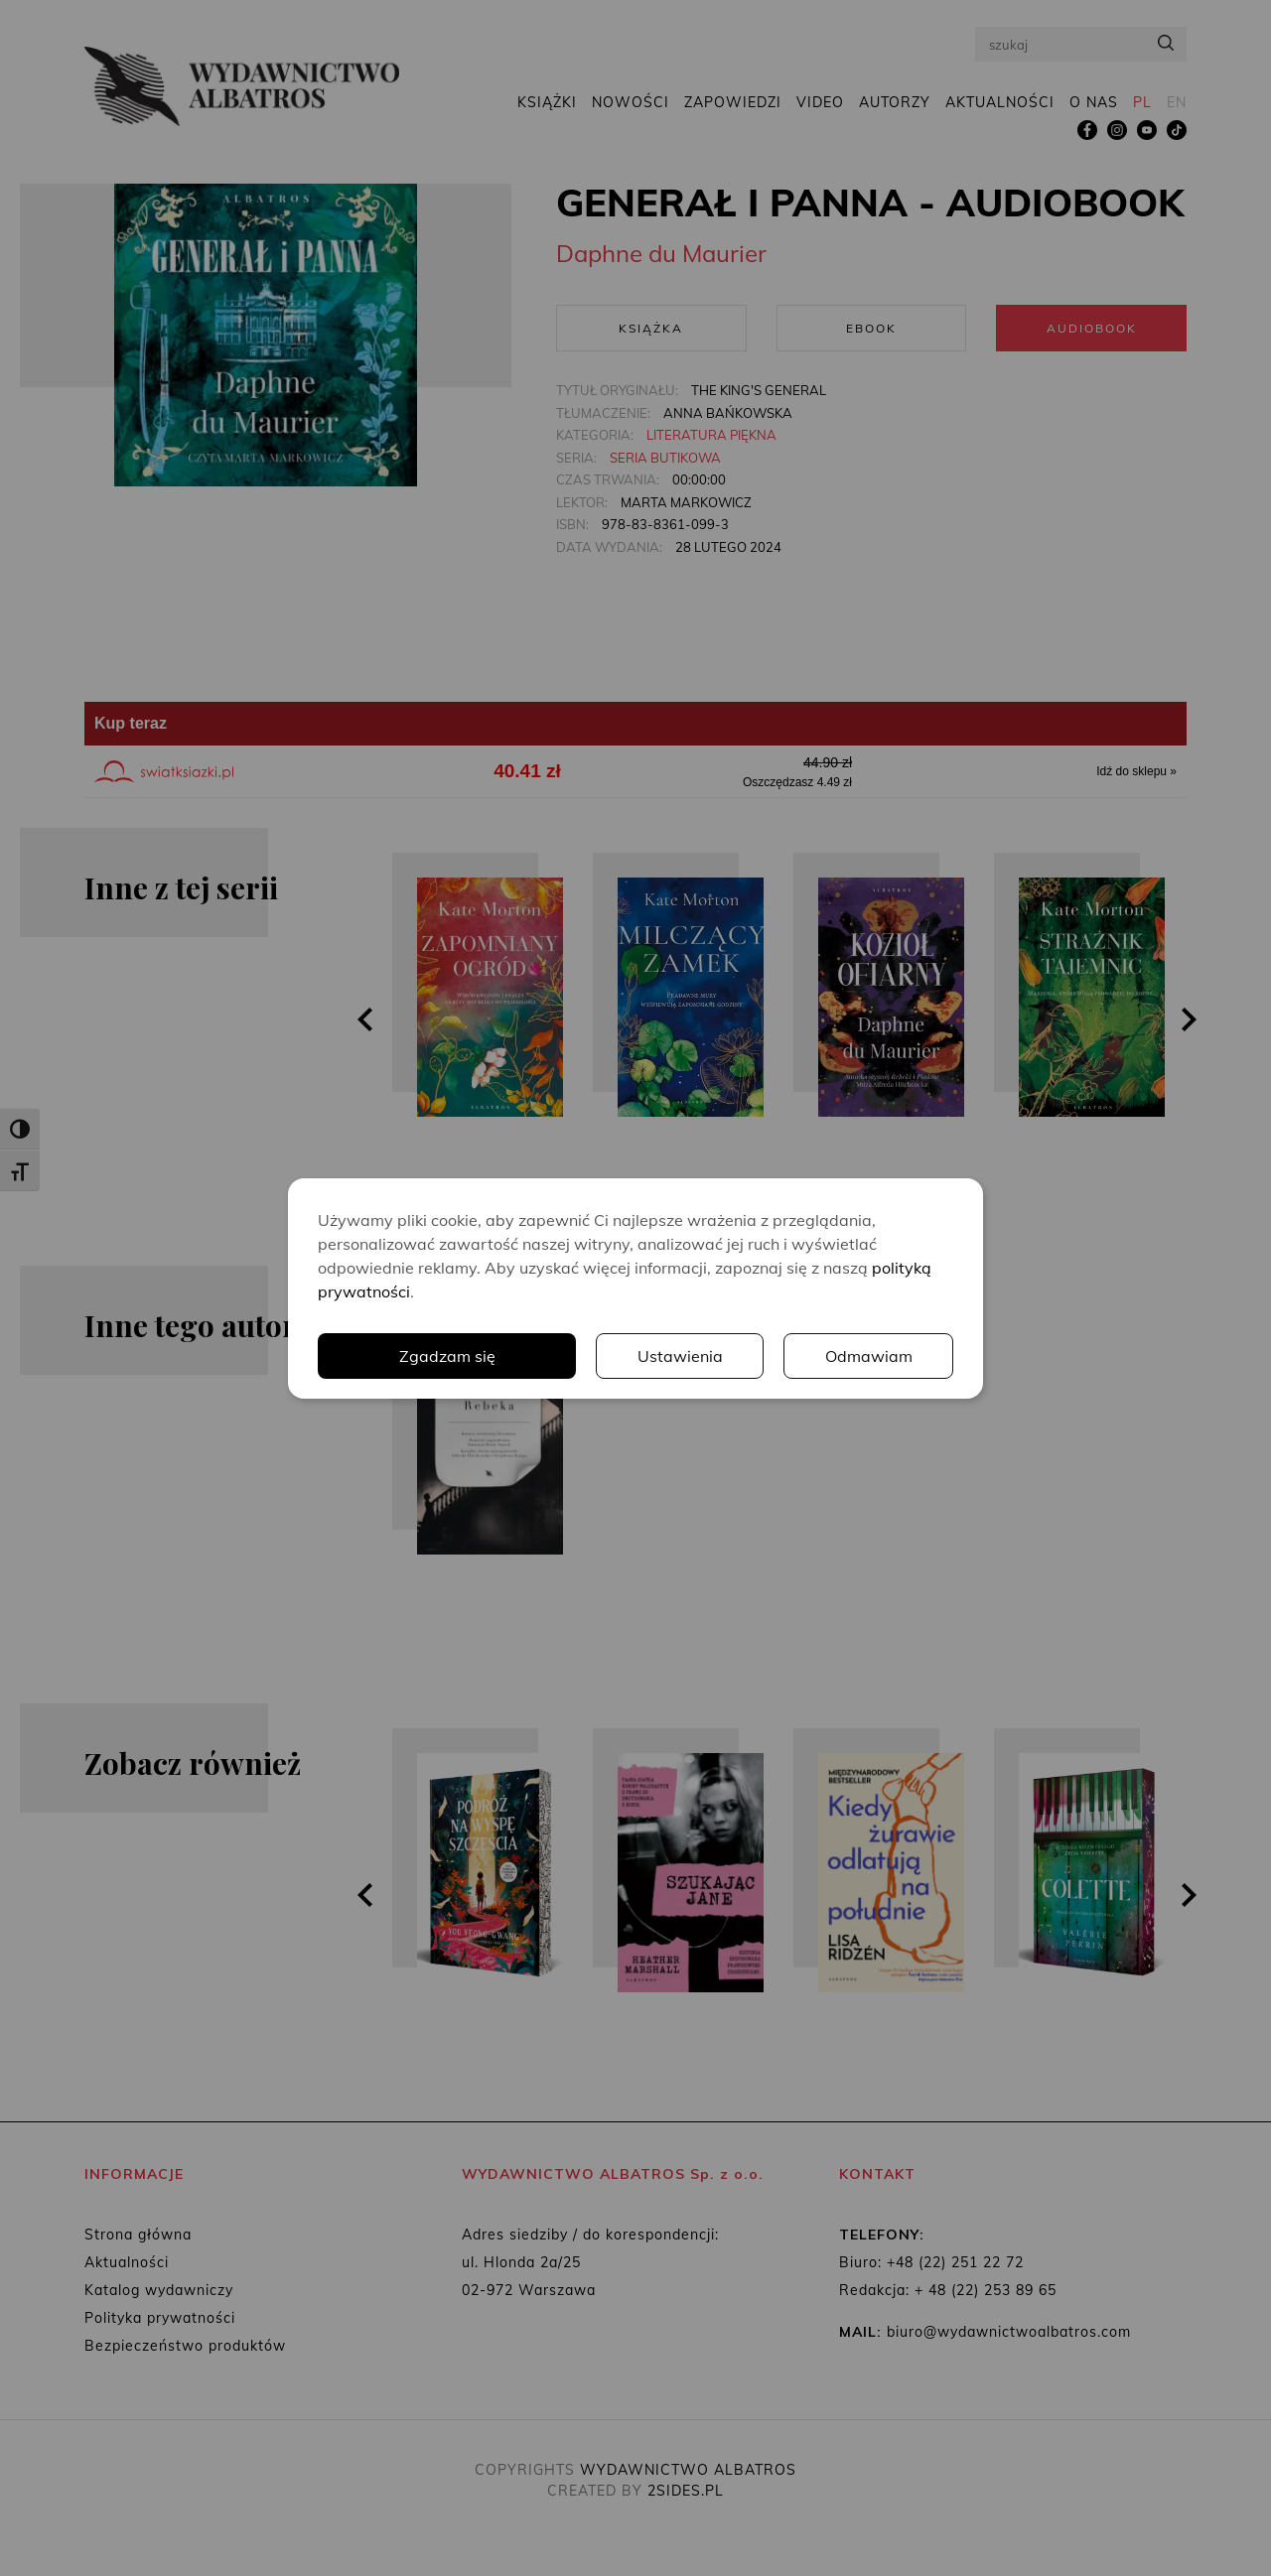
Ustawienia (680, 1356)
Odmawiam (869, 1356)
